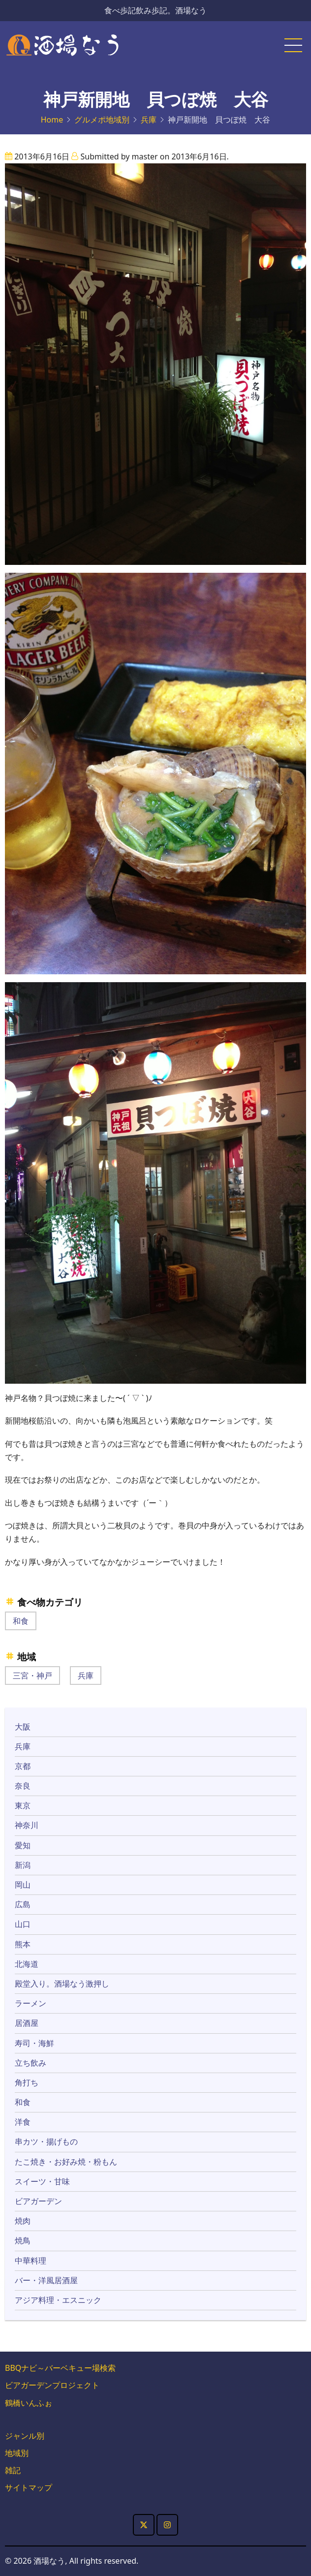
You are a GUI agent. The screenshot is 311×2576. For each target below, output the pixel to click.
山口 (23, 1924)
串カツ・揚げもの (46, 2141)
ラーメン (30, 2003)
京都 (23, 1766)
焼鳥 (23, 2240)
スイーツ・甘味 (42, 2181)
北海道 (26, 1963)
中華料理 (30, 2260)
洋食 (23, 2121)
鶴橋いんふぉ (28, 2402)
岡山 (23, 1884)
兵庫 (148, 119)
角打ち (26, 2082)
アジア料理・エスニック (58, 2300)
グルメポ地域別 (101, 119)
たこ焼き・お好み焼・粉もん (66, 2161)
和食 (21, 1620)
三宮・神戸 (32, 1675)
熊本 (23, 1944)
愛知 (23, 1845)
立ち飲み (30, 2062)
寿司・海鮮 (34, 2043)
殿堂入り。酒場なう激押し (62, 1983)
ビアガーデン (38, 2201)
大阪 (23, 1726)
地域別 (17, 2453)
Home (52, 119)
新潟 (23, 1865)
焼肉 (23, 2220)
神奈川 (26, 1825)
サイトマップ (28, 2487)
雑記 (13, 2470)
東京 (23, 1805)
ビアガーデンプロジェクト (52, 2385)
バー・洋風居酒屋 (46, 2280)
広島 (23, 1904)
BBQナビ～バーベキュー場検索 (60, 2367)
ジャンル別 (24, 2435)
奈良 (23, 1785)
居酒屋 (26, 2022)
